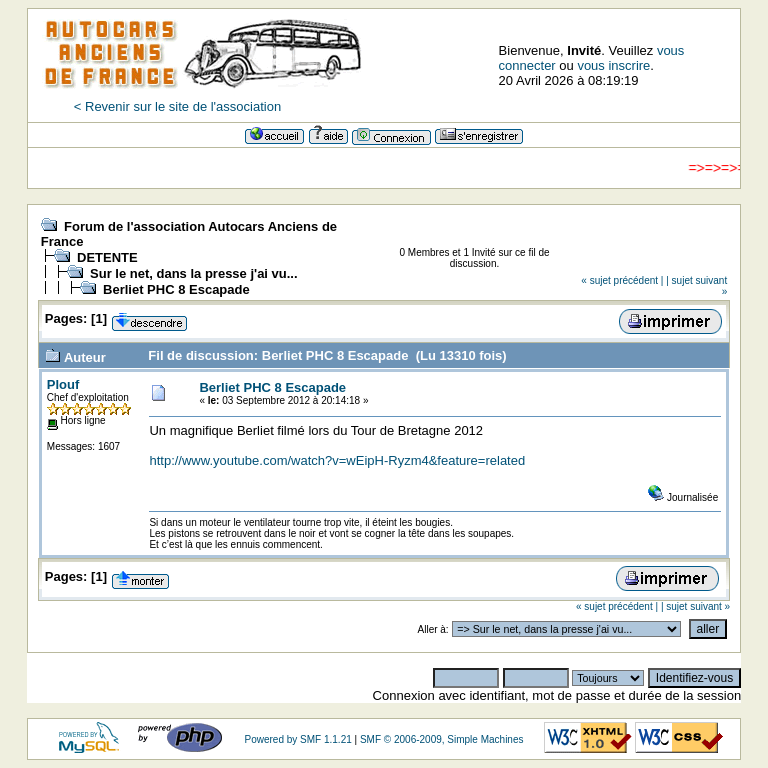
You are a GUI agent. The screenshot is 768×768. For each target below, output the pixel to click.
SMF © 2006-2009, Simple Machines (442, 739)
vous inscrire (613, 65)
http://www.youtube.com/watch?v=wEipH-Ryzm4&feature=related (337, 460)
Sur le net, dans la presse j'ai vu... (194, 273)
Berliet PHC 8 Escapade (176, 289)
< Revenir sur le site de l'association (177, 106)
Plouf (63, 384)
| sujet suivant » (695, 606)
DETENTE (107, 257)
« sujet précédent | (622, 280)
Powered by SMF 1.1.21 (297, 739)
